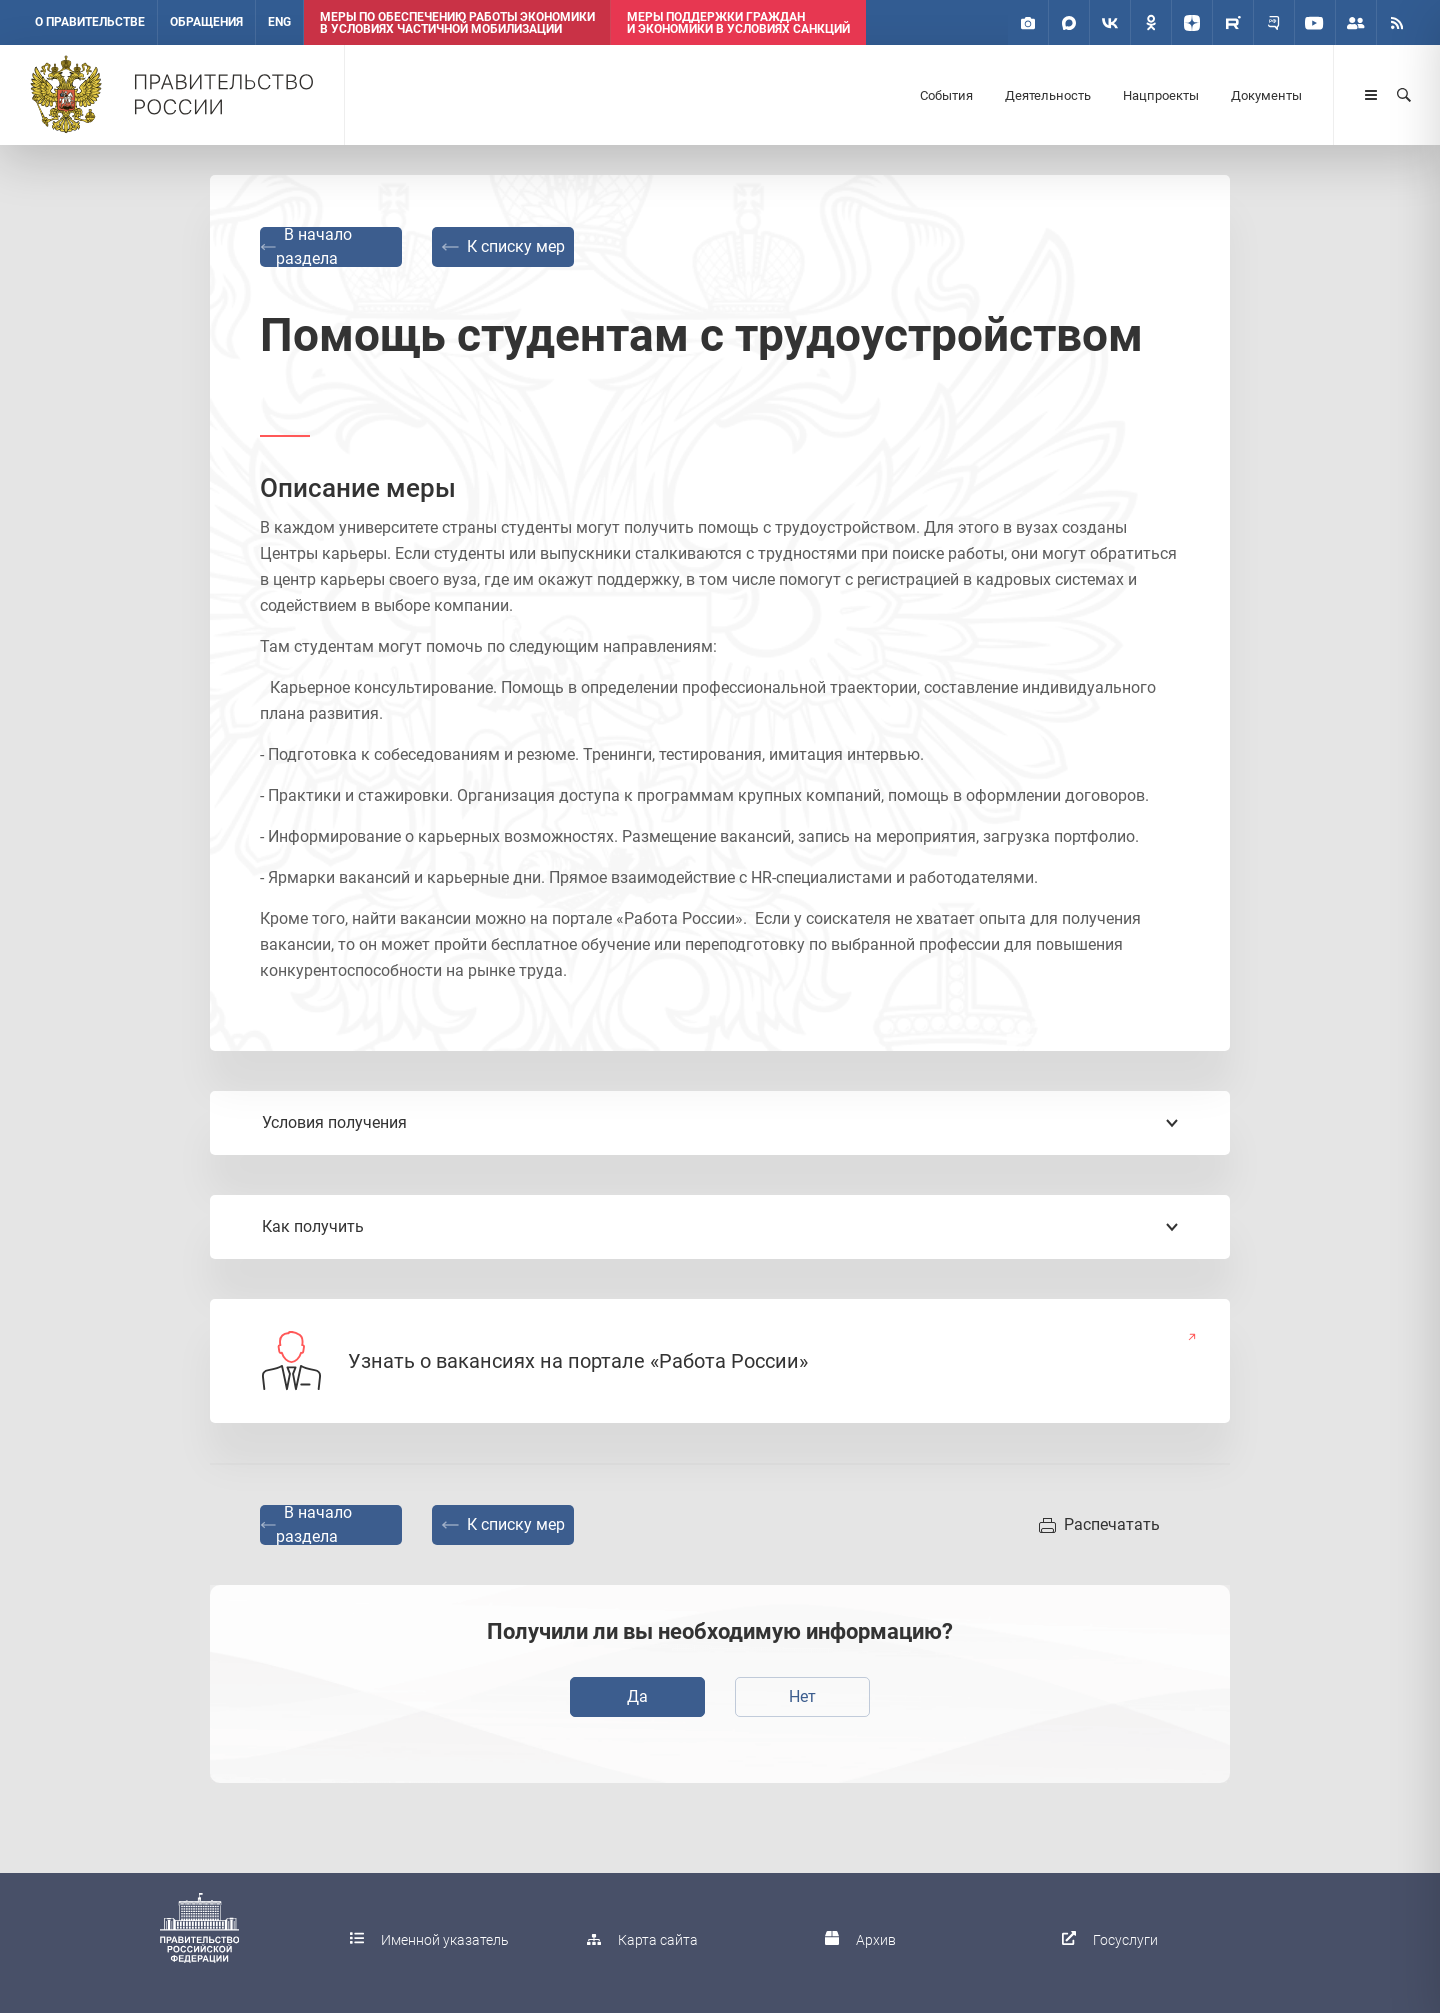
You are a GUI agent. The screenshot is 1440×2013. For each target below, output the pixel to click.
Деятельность (1048, 95)
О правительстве (90, 22)
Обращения (206, 22)
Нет (802, 1696)
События (946, 95)
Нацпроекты (1161, 95)
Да (637, 1696)
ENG (279, 22)
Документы (1266, 95)
